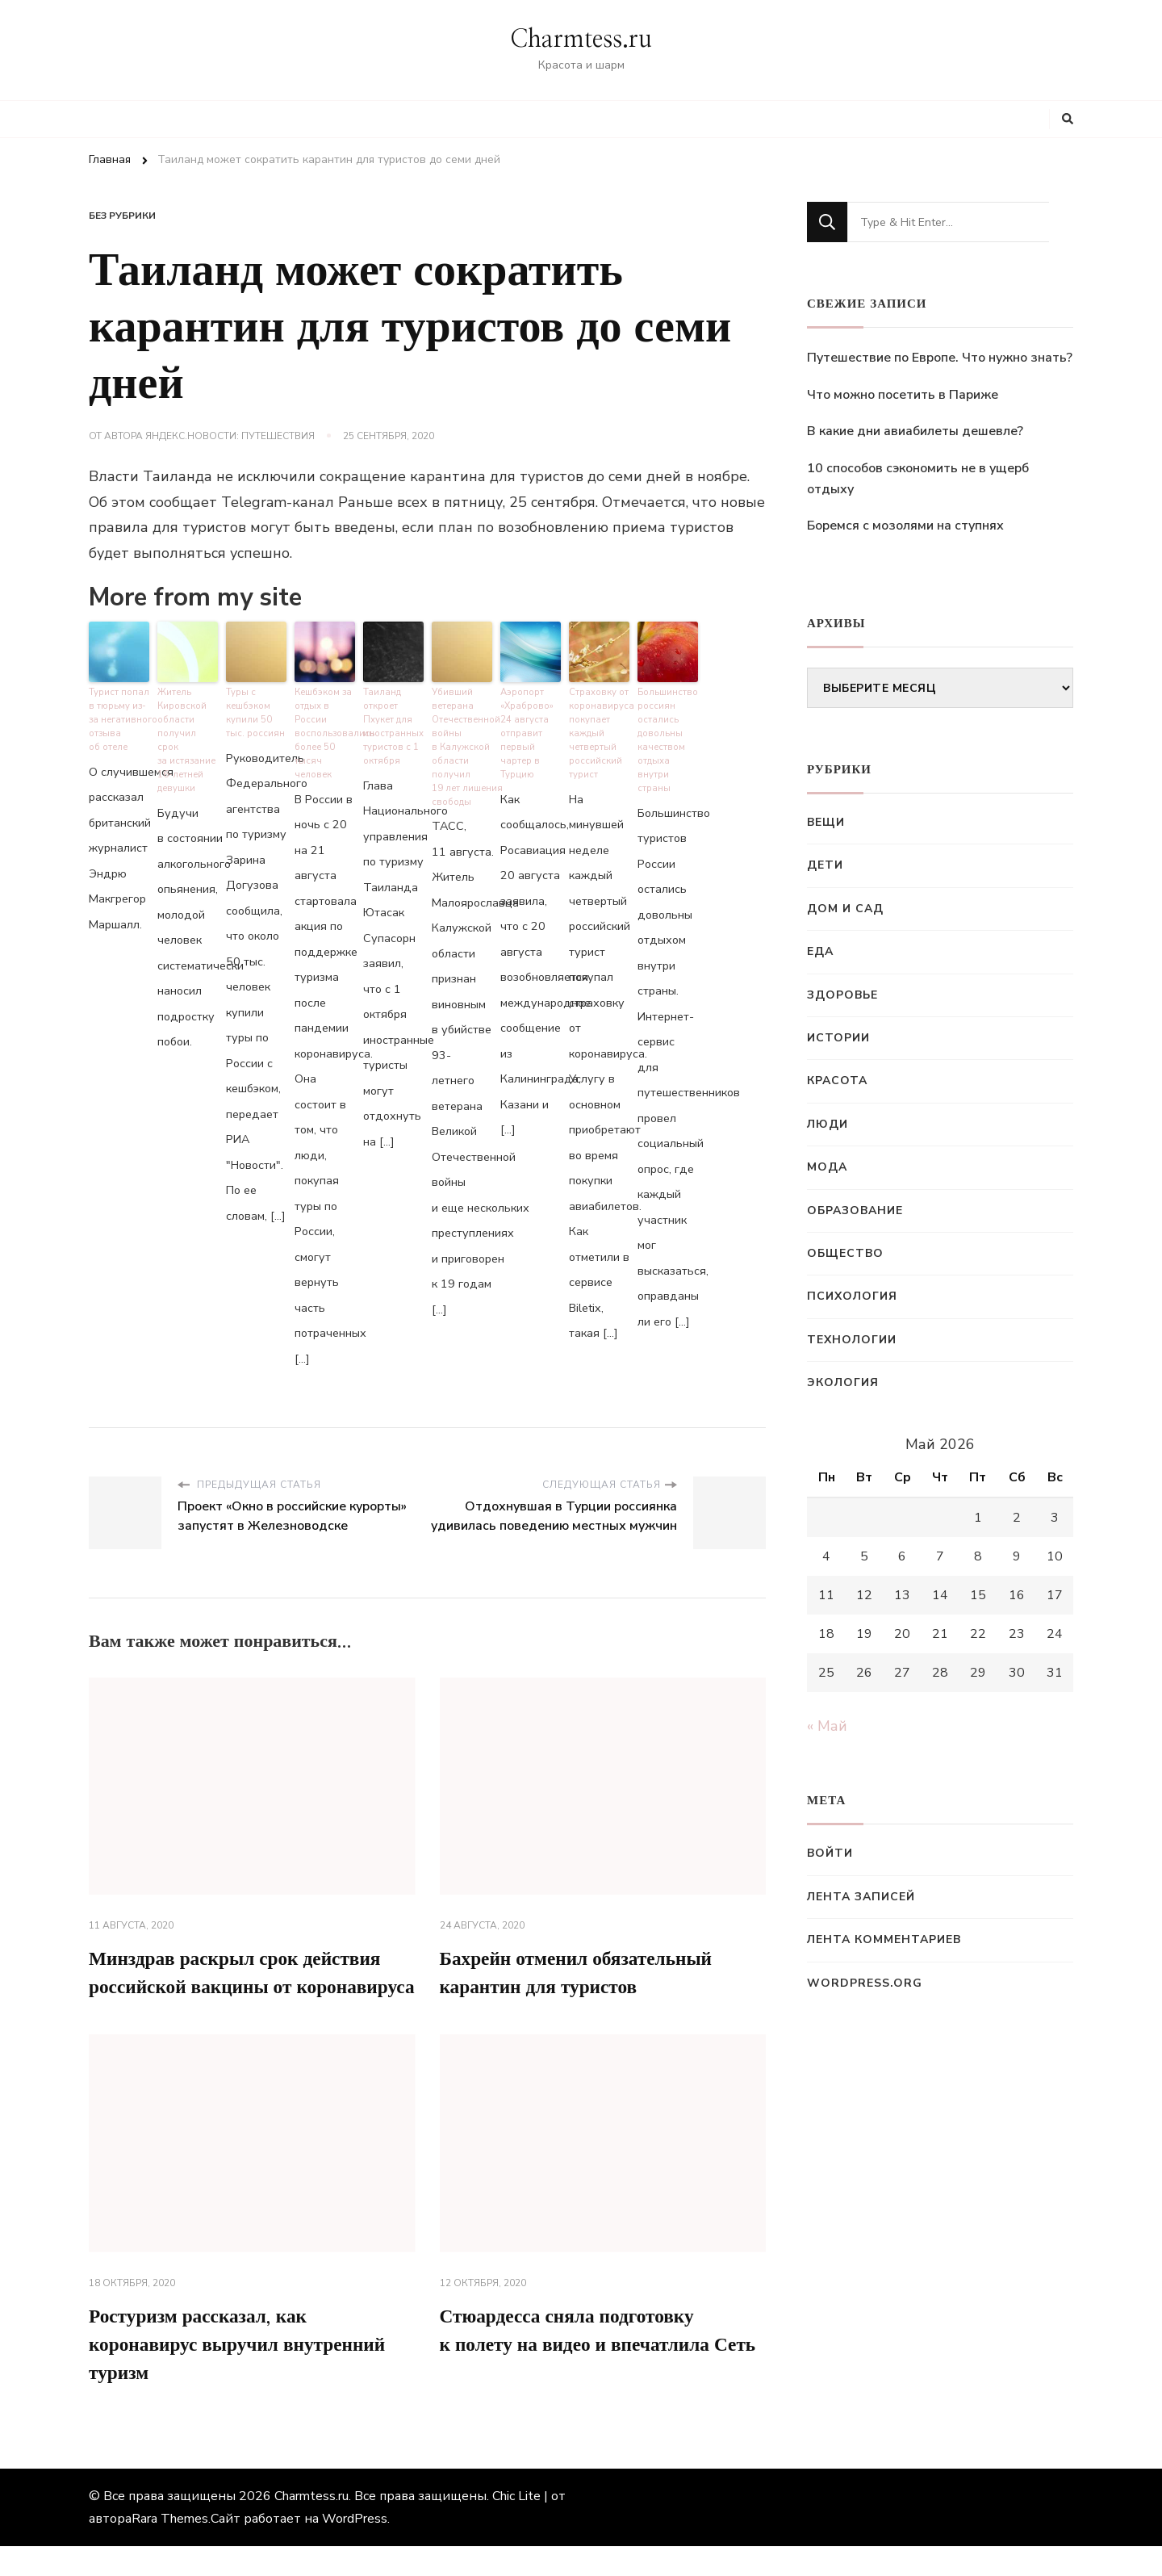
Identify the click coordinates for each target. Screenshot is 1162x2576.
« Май (827, 1726)
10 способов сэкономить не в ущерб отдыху (918, 478)
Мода (827, 1167)
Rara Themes (170, 2548)
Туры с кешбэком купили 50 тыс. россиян (254, 712)
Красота (837, 1080)
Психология (852, 1296)
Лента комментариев (884, 1939)
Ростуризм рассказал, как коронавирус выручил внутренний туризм (242, 2374)
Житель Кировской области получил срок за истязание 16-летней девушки (187, 732)
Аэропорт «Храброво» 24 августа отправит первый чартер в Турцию (526, 732)
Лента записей (861, 1896)
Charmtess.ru (581, 39)
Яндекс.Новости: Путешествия (230, 435)
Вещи (826, 822)
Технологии (852, 1339)
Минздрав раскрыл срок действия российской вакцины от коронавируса (240, 1986)
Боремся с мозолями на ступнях (905, 525)
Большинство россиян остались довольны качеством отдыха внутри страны (666, 739)
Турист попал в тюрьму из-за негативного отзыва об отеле (119, 719)
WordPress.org (864, 1983)
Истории (838, 1037)
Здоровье (842, 995)
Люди (827, 1124)
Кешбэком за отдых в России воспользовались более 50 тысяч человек (325, 732)
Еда (820, 951)
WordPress (354, 2548)
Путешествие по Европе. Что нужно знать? (939, 358)
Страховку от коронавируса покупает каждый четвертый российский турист (599, 732)
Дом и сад (845, 908)
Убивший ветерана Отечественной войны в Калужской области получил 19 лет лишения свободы (462, 745)
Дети (825, 865)
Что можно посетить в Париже (902, 395)
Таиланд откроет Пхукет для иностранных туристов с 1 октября (393, 725)
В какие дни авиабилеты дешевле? (915, 431)
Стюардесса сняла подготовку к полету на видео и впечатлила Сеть (580, 2374)
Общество (845, 1253)
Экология (843, 1382)
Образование (855, 1210)
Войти (830, 1853)
